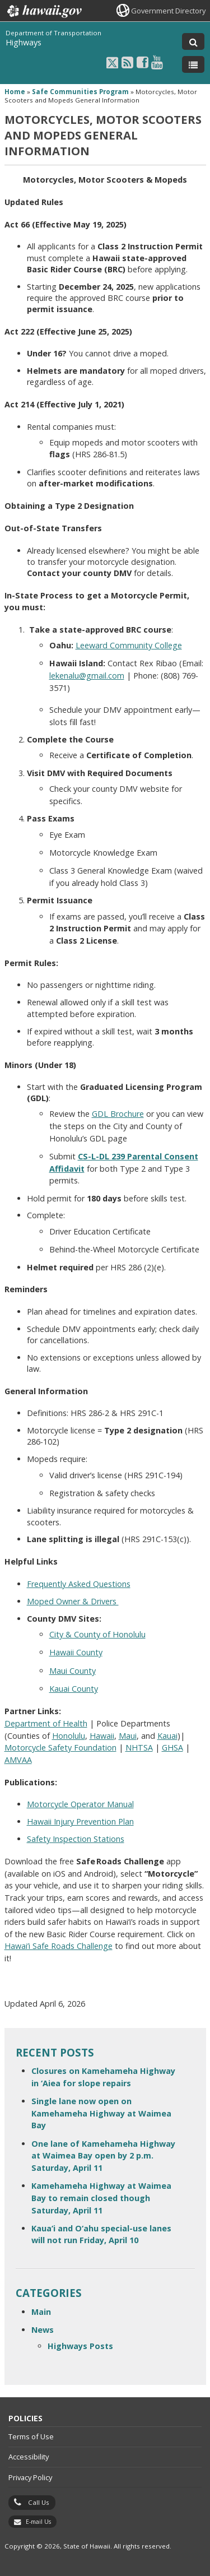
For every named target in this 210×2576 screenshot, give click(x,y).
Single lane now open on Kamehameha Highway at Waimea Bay (101, 2113)
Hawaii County (75, 1652)
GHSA (172, 1747)
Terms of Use (31, 2436)
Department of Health (45, 1723)
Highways (23, 42)
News (42, 2329)
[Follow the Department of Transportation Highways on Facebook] (142, 62)
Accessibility (28, 2457)
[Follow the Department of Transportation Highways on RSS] (127, 62)
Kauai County (73, 1688)
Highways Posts (80, 2346)
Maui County (72, 1670)
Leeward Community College (129, 645)
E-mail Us (38, 2522)
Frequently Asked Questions (78, 1584)
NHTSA (139, 1747)
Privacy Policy (30, 2477)
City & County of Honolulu (97, 1634)
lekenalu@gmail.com (86, 675)
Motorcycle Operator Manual (80, 1804)
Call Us (38, 2502)
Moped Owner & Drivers (73, 1601)
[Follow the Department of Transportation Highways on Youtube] (157, 62)
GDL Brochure (118, 1113)
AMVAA (18, 1760)
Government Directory (168, 11)
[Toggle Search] (193, 41)
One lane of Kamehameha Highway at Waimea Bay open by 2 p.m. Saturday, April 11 (103, 2155)
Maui (128, 1735)
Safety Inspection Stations (75, 1839)
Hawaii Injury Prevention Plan (80, 1821)
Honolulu (68, 1735)
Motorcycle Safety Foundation (60, 1747)
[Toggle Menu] (193, 64)
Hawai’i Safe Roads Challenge (58, 1946)
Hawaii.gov (43, 11)
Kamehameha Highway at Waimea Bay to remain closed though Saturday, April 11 (101, 2197)
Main (41, 2311)
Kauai (167, 1735)
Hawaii (102, 1735)
